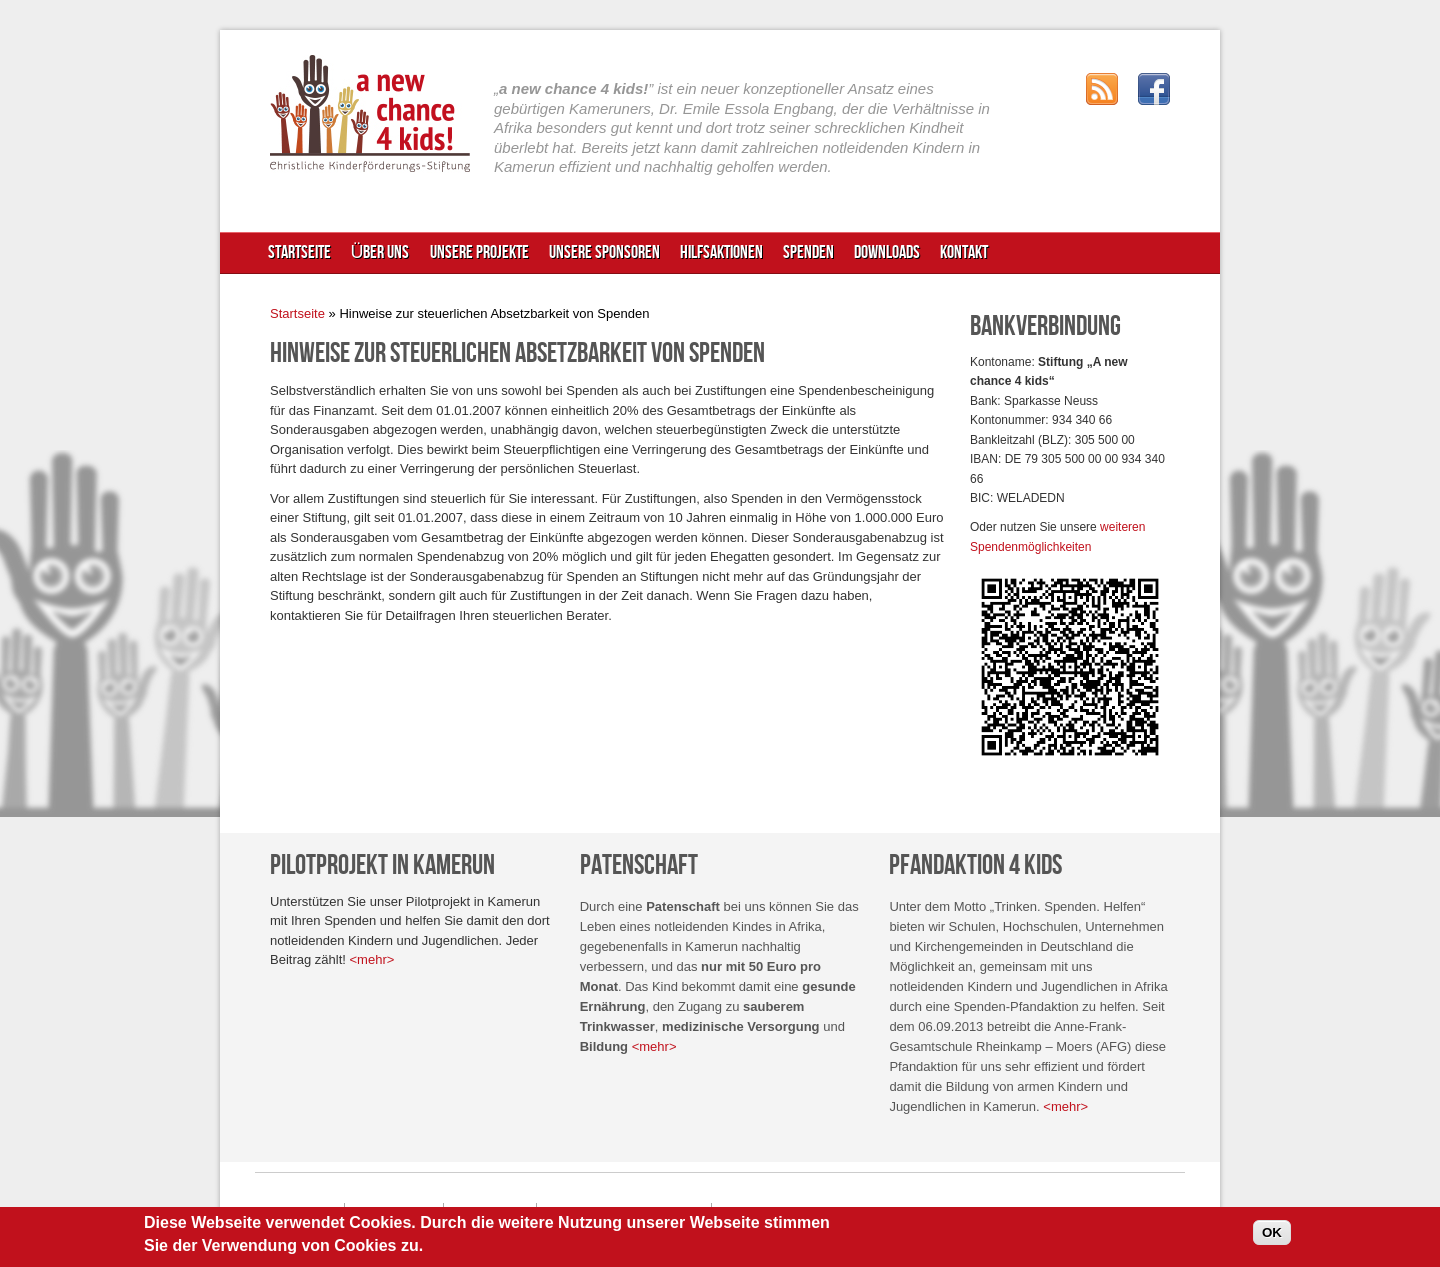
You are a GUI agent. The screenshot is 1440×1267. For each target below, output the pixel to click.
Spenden (806, 257)
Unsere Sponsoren (604, 252)
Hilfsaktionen (719, 257)
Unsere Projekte (479, 252)
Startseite (299, 252)
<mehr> (372, 959)
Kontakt (964, 252)
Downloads (887, 252)
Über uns (378, 257)
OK (1272, 1237)
